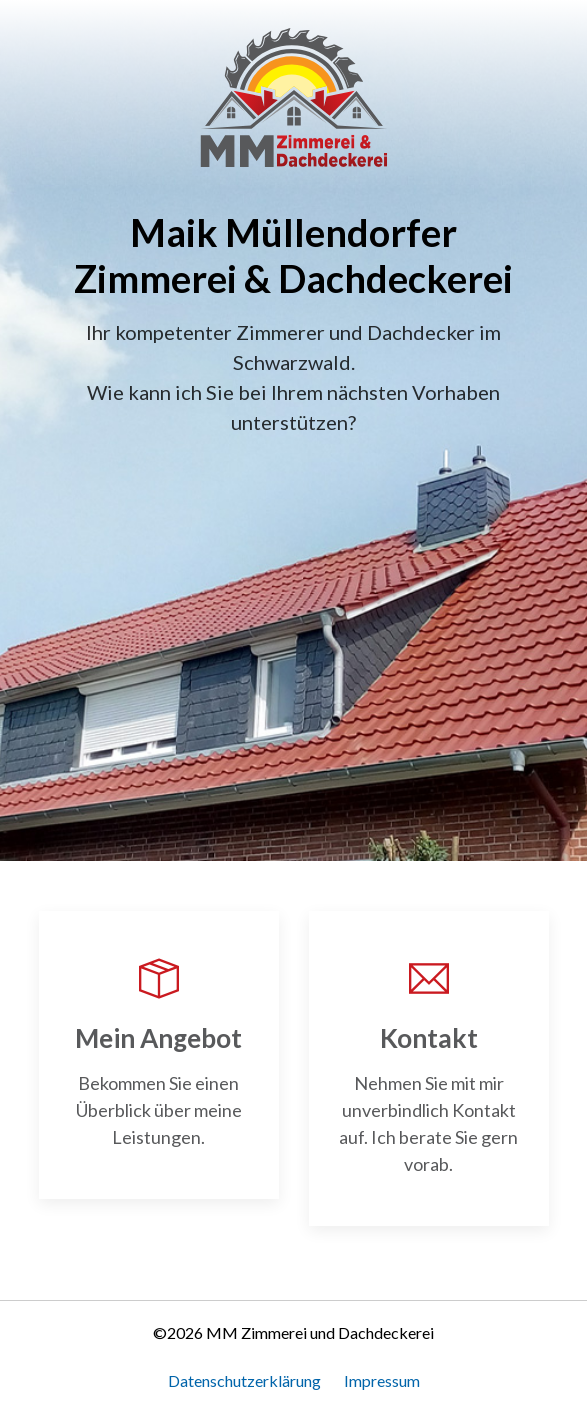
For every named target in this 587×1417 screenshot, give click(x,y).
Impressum (382, 1380)
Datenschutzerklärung (244, 1380)
